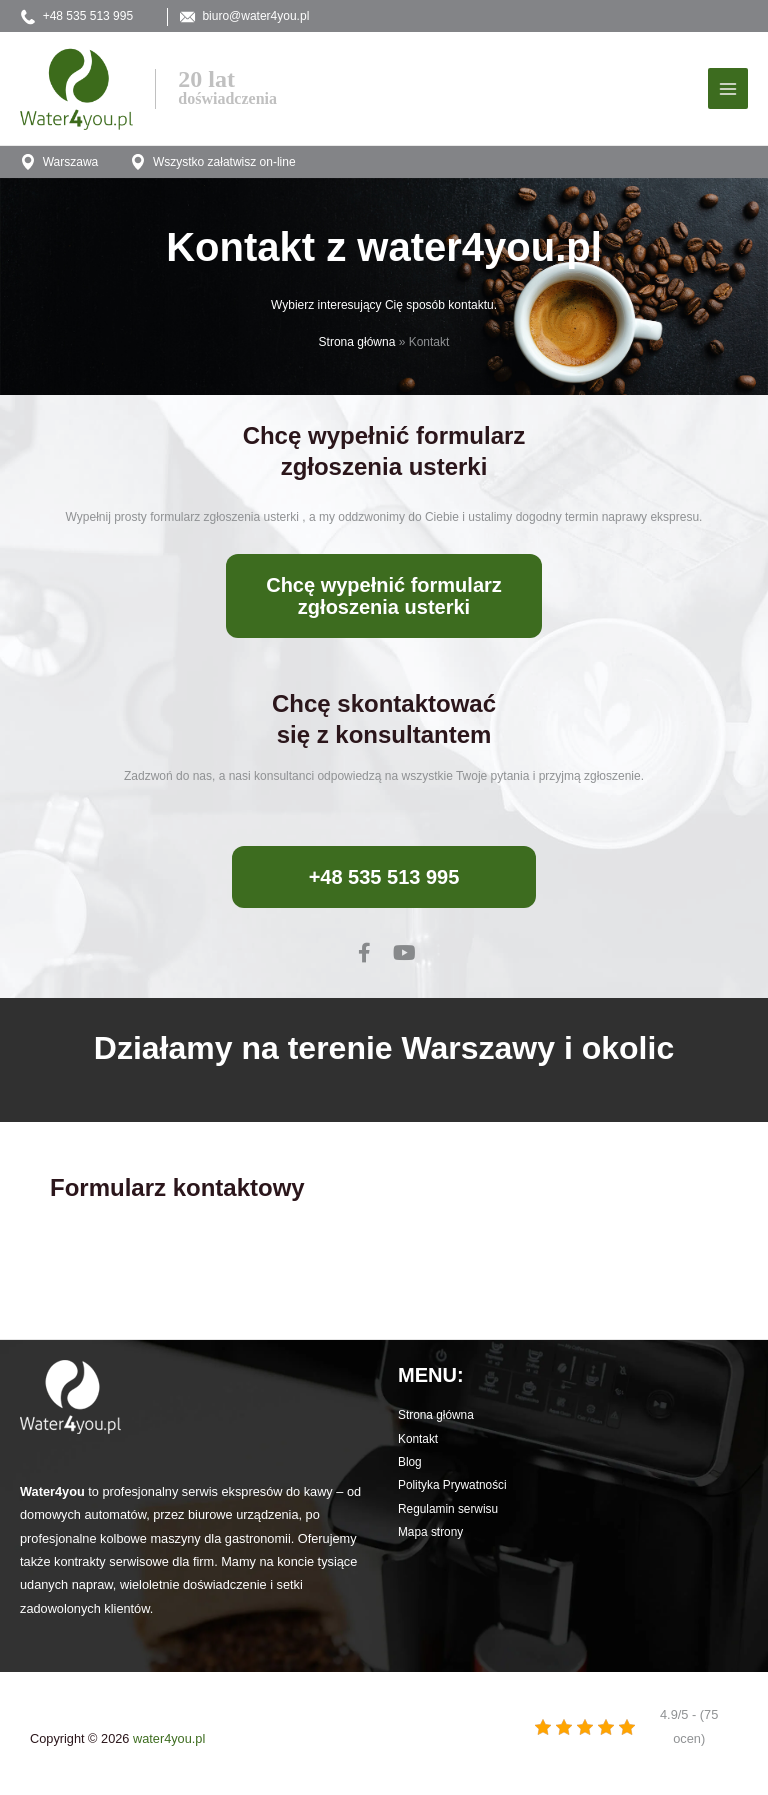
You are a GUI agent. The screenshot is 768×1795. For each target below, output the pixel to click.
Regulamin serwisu (448, 1514)
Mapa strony (430, 1537)
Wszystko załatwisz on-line (215, 167)
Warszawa (60, 167)
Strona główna (357, 347)
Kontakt (418, 1444)
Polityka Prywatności (452, 1490)
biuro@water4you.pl (269, 17)
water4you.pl (169, 1743)
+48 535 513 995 (77, 17)
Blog (410, 1467)
